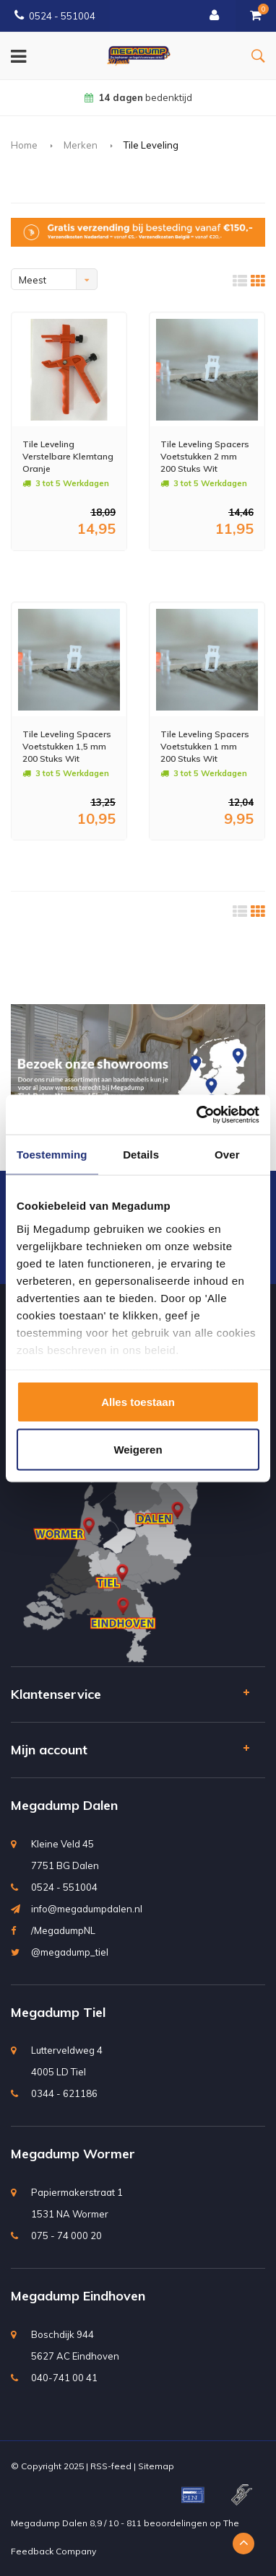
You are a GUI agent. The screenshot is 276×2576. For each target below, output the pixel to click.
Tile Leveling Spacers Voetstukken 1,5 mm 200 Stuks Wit (66, 746)
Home (24, 145)
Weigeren (137, 1449)
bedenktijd (138, 97)
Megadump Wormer (73, 2153)
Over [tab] (227, 1154)
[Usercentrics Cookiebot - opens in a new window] (197, 1114)
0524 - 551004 (54, 16)
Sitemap (156, 2466)
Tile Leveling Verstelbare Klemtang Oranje (67, 456)
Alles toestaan (138, 1402)
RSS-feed (110, 2466)
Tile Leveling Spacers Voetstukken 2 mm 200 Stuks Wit (204, 456)
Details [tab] (141, 1154)
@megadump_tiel (69, 1952)
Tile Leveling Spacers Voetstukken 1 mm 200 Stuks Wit (204, 746)
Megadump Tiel (58, 2012)
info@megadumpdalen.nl (86, 1909)
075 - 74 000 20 (66, 2235)
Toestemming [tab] (52, 1154)
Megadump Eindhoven (78, 2295)
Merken (81, 145)
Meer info (54, 570)
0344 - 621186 (64, 2093)
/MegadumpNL (63, 1930)
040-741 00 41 (64, 2377)
